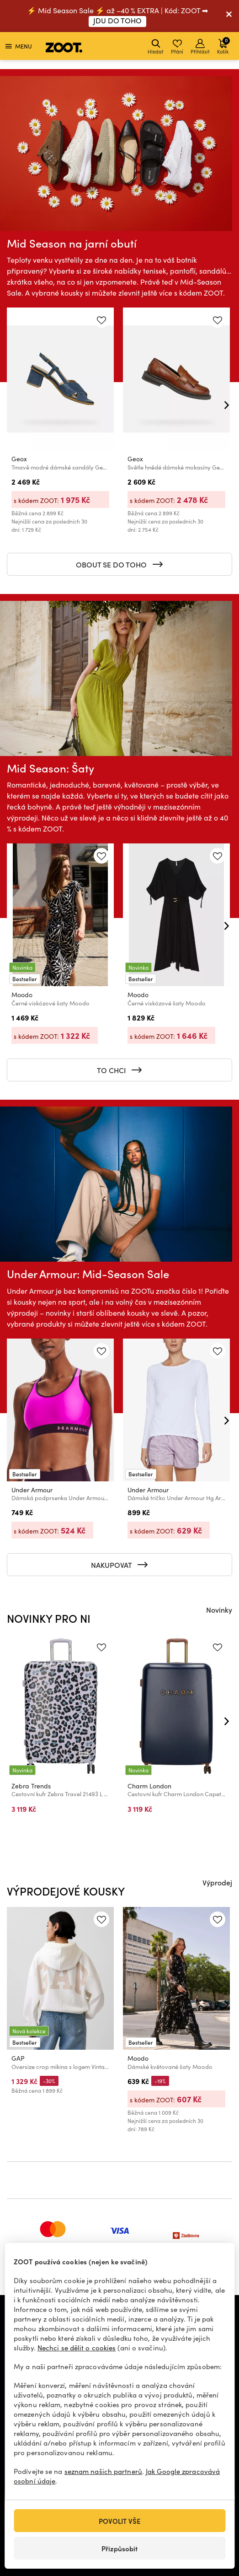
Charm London (149, 1786)
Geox (19, 458)
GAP (18, 2058)
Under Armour (32, 1489)
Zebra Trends (31, 1786)
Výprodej (217, 1882)
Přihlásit (200, 47)
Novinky (219, 1609)
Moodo (21, 994)
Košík (223, 45)
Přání (177, 47)
